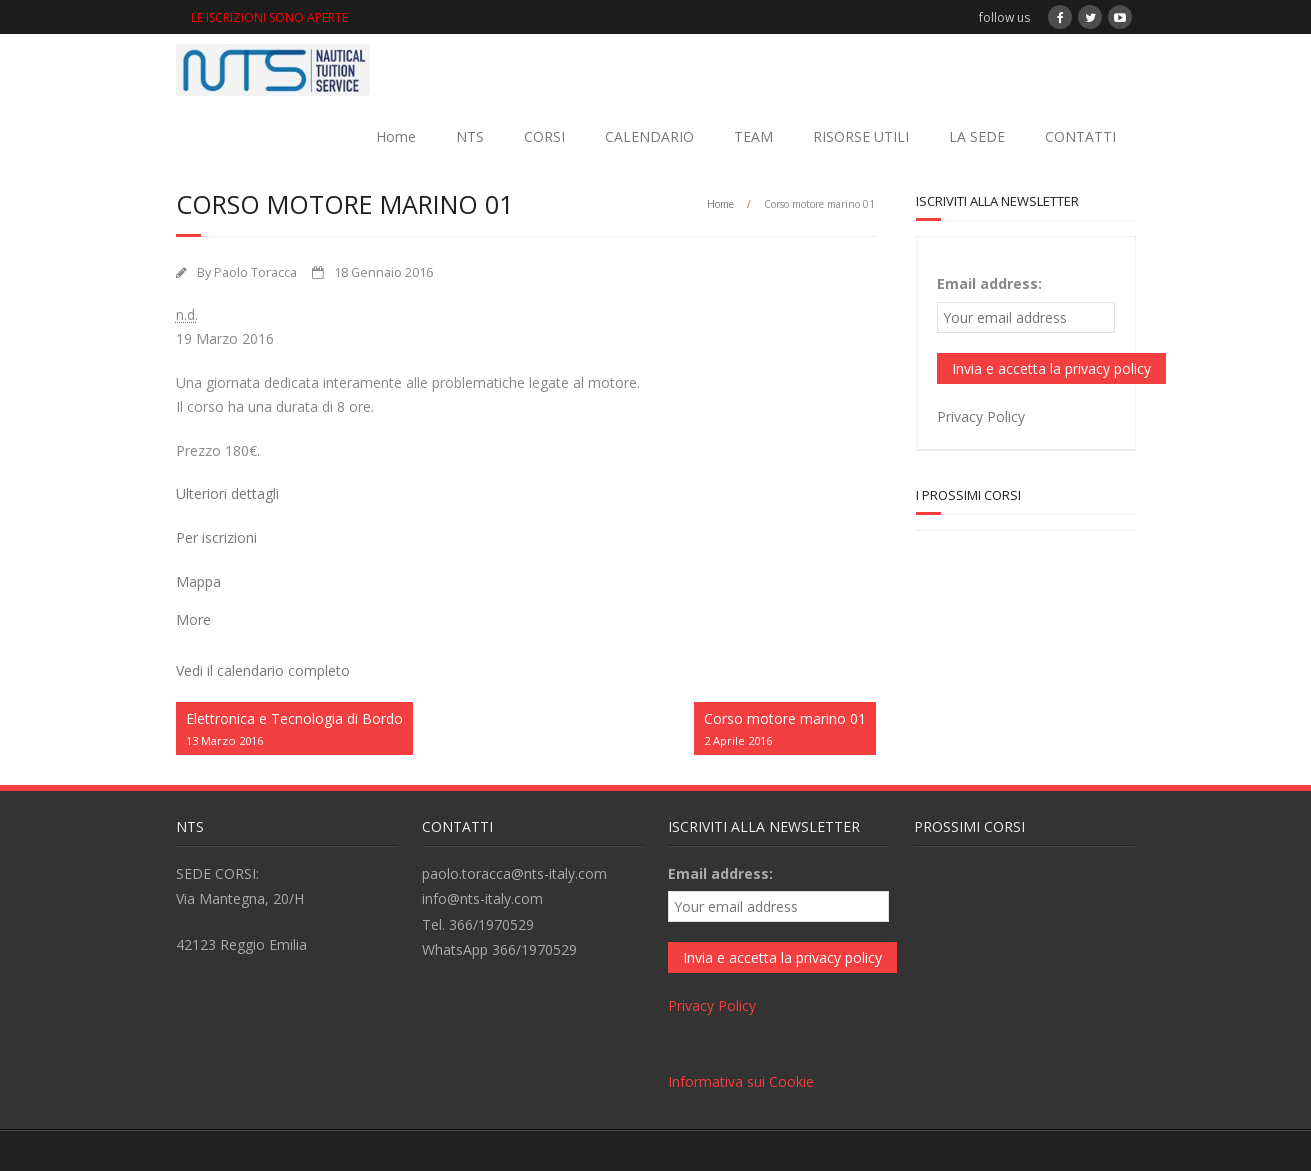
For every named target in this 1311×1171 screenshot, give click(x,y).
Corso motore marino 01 (785, 729)
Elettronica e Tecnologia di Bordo (294, 729)
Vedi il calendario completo (263, 670)
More (193, 619)
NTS (470, 136)
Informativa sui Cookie (741, 1081)
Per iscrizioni (216, 537)
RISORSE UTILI (861, 136)
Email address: (989, 283)
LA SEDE (977, 136)
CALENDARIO (649, 136)
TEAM (753, 136)
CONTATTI (1080, 136)
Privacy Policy (981, 416)
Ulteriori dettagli (227, 493)
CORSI (544, 136)
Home (396, 136)
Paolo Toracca (255, 272)
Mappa (198, 581)
